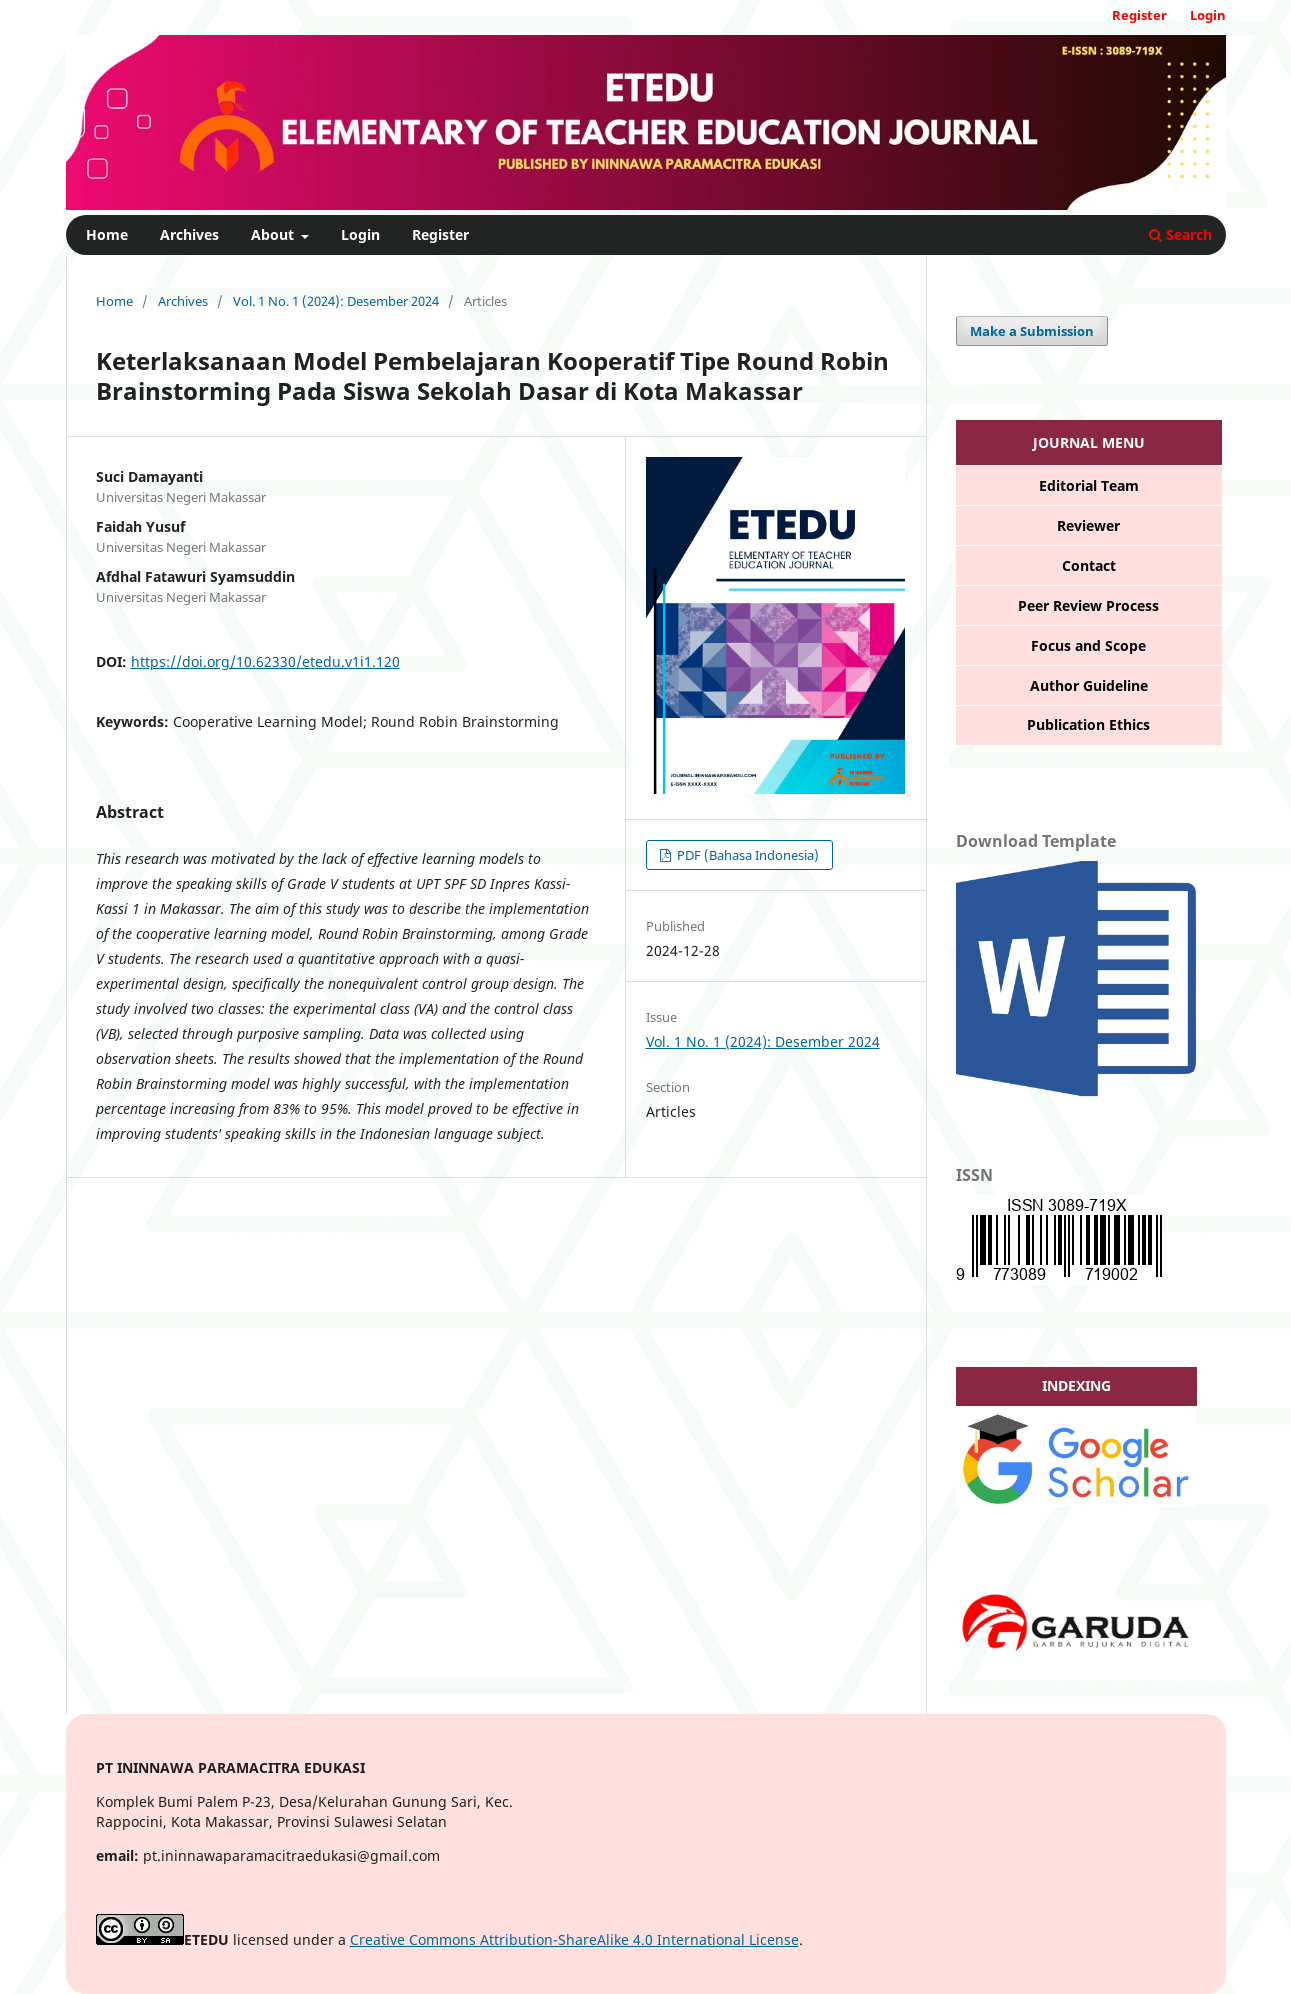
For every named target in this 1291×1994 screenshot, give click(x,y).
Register (440, 234)
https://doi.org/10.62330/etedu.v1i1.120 (265, 661)
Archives (189, 234)
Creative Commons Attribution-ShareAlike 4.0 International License (574, 1939)
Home (107, 234)
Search (1180, 234)
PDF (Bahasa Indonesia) (746, 855)
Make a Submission (1032, 331)
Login (360, 234)
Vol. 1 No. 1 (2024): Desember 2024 (336, 301)
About (274, 234)
